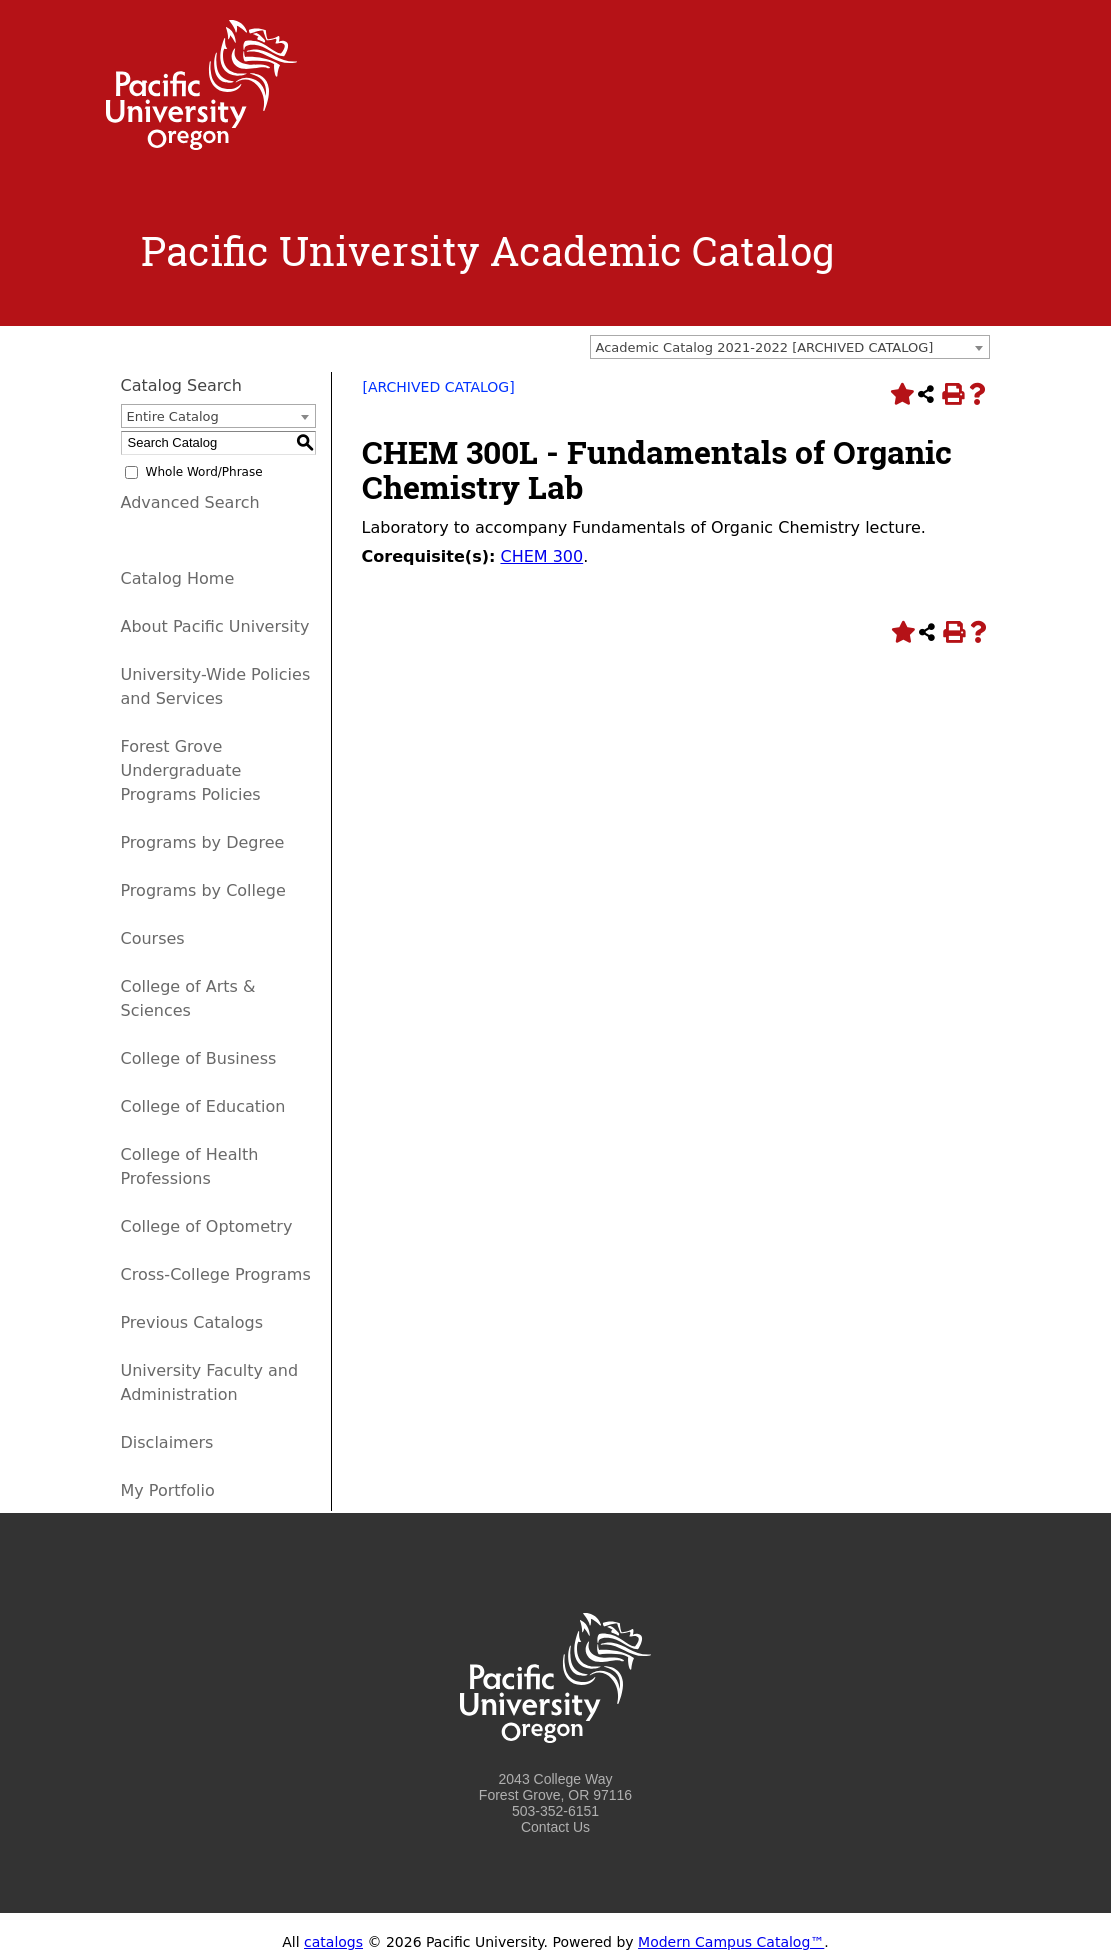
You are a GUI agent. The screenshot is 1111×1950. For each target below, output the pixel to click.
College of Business (199, 1058)
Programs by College (203, 890)
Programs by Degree (203, 842)
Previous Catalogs (192, 1322)
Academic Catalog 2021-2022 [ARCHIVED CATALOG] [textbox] (765, 347)
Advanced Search (190, 502)
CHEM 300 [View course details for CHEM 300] (541, 556)
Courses (153, 938)
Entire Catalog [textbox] (173, 416)
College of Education (203, 1106)
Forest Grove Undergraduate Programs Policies (191, 770)
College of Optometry (207, 1226)
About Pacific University (215, 626)
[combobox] (790, 347)
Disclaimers (167, 1442)
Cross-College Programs (216, 1274)
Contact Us (555, 1827)
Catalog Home (178, 578)
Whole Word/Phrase (204, 472)
